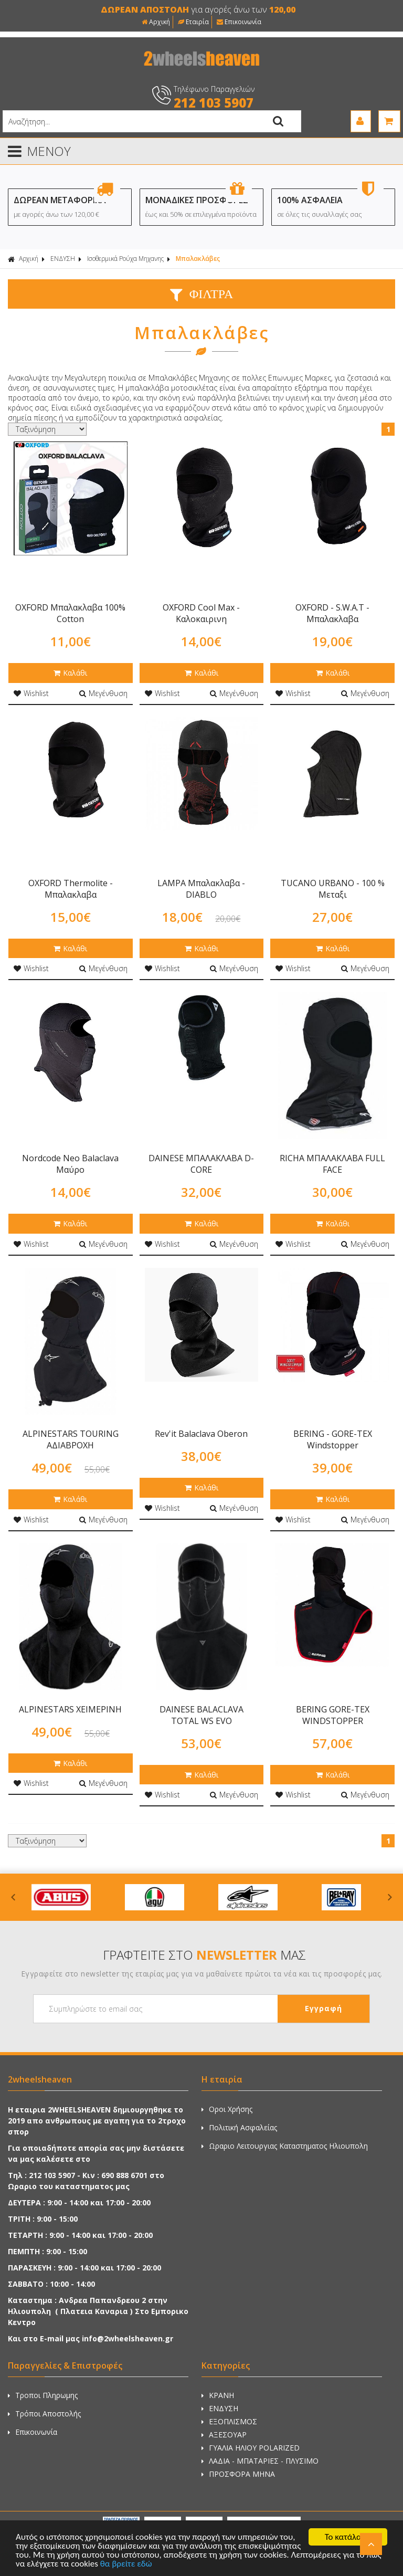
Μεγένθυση (103, 693)
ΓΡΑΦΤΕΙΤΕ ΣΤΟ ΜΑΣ (204, 1954)
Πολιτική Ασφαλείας (239, 2127)
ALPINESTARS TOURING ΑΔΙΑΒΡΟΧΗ (71, 1439)
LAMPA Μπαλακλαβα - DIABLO (201, 888)
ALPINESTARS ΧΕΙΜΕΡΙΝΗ (70, 1709)
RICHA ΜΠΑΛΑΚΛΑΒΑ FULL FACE (332, 1163)
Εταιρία (193, 21)
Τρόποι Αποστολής (44, 2414)
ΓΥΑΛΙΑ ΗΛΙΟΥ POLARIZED (251, 2448)
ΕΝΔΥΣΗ (62, 258)
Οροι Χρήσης (227, 2109)
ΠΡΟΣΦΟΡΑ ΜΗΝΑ (238, 2474)
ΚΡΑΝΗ (218, 2395)
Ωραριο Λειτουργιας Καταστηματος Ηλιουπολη (285, 2146)
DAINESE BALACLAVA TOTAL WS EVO (201, 1715)
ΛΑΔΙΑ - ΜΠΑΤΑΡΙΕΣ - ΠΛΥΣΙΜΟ (260, 2461)
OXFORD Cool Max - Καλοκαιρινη (201, 613)
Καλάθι (70, 673)
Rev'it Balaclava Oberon (201, 1433)
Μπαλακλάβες (198, 258)
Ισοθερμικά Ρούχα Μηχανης (125, 258)
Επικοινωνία (239, 21)
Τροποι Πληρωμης (43, 2395)
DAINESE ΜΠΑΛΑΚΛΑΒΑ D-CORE (201, 1163)
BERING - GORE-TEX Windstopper (332, 1439)
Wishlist (31, 693)
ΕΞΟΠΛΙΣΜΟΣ (229, 2421)
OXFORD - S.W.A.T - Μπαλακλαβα (332, 613)
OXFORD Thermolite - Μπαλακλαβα (70, 888)
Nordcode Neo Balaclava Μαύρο (70, 1163)
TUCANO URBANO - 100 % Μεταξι (333, 888)
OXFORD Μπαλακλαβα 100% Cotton (70, 613)
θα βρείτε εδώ (126, 2564)
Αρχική (156, 21)
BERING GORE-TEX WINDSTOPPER (332, 1715)
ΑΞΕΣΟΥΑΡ (224, 2435)
